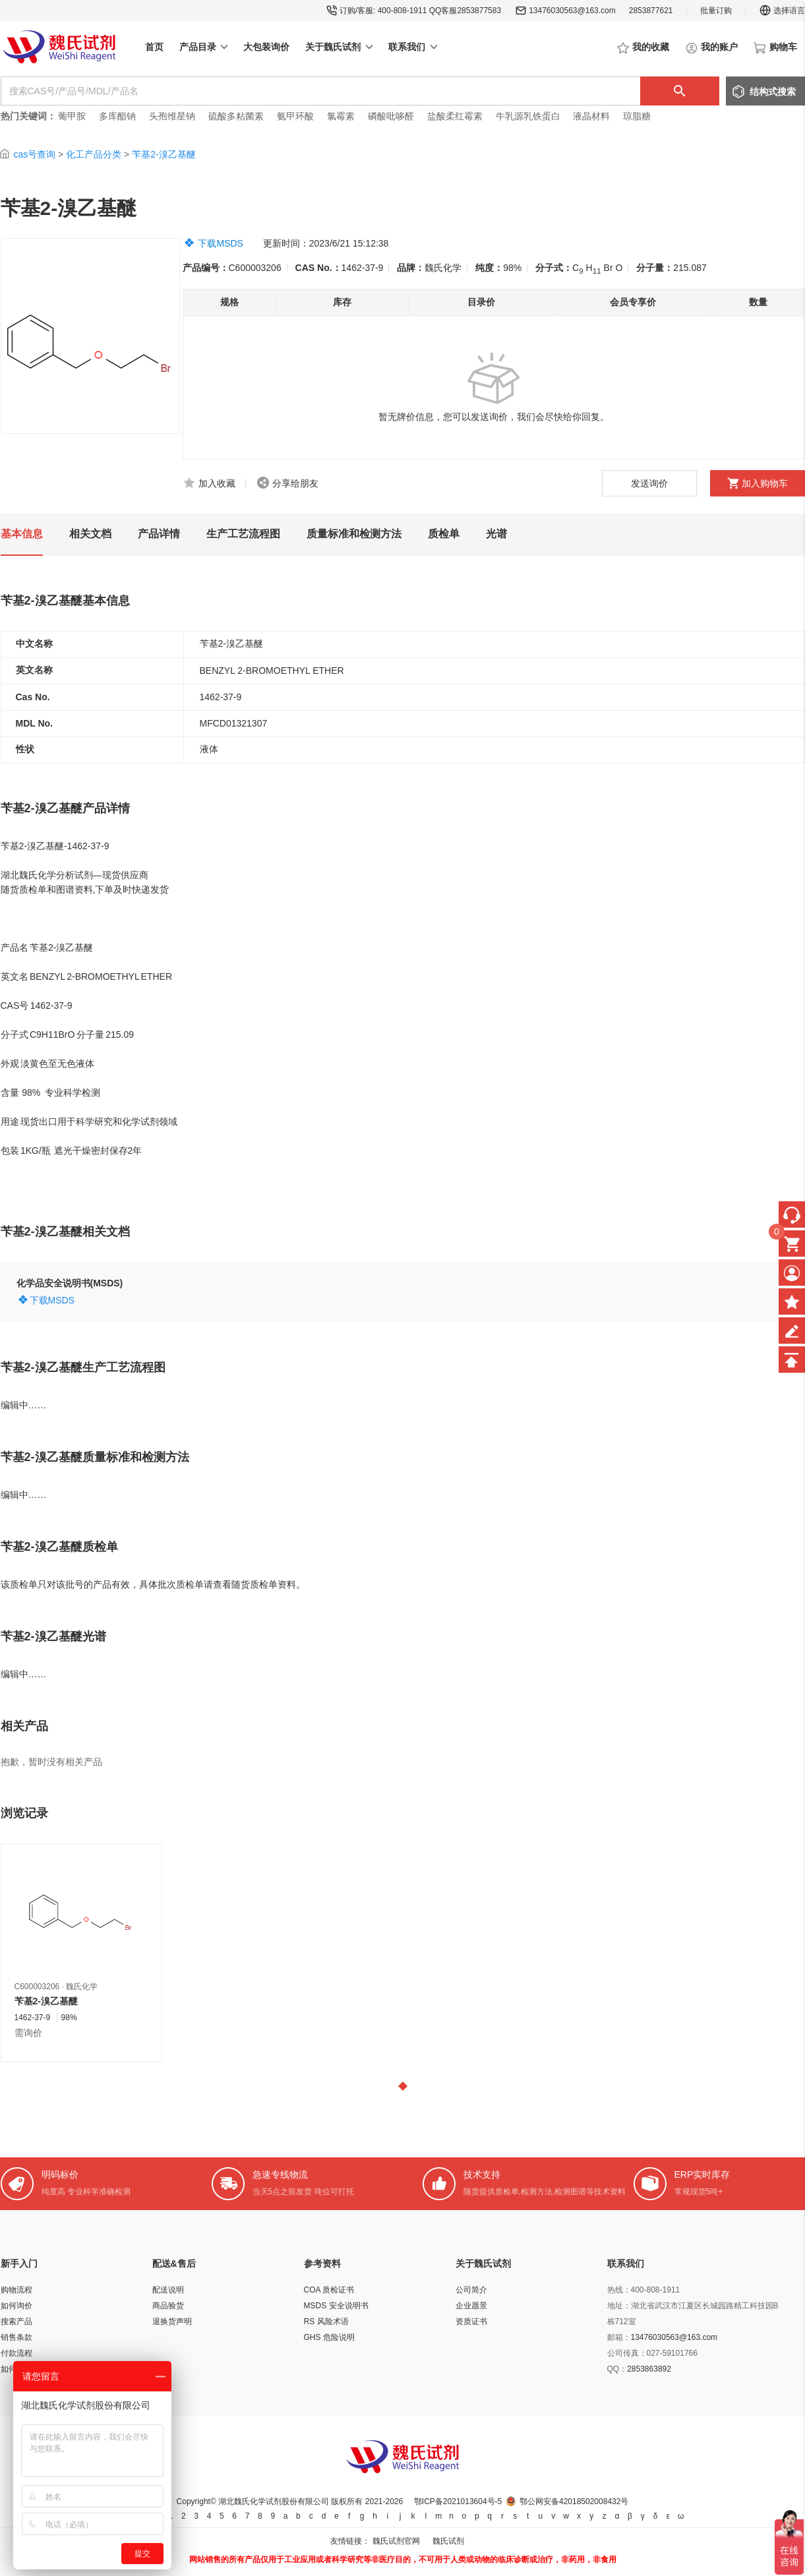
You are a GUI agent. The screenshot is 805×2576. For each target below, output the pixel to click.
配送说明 (168, 2289)
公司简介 (471, 2289)
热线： (619, 2289)
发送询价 (649, 483)
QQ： (617, 2369)
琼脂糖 (637, 116)
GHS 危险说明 (329, 2337)
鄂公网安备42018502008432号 (574, 2501)
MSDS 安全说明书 (336, 2305)
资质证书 (471, 2321)
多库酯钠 (118, 116)
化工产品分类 (93, 154)
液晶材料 (591, 116)
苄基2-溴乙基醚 (163, 154)
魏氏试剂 (448, 2541)
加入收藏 (216, 483)
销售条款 (16, 2337)
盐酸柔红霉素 (455, 116)
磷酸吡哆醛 (391, 116)
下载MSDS (220, 243)
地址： (619, 2305)
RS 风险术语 (326, 2321)
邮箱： (619, 2337)
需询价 (28, 2032)
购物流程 (16, 2289)
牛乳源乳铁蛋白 (529, 116)
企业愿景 (471, 2305)
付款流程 (16, 2353)
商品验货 (168, 2305)
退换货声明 (172, 2321)
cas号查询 (34, 154)
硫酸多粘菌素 (236, 116)
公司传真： (627, 2353)
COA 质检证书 (329, 2289)
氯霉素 (341, 116)
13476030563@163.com (572, 10)
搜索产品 (16, 2321)
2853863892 (649, 2369)
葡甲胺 (72, 116)
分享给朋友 (295, 483)
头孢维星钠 (172, 116)
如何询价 (16, 2305)
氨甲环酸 (295, 116)
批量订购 (716, 10)
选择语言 (782, 10)
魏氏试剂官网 (396, 2541)
